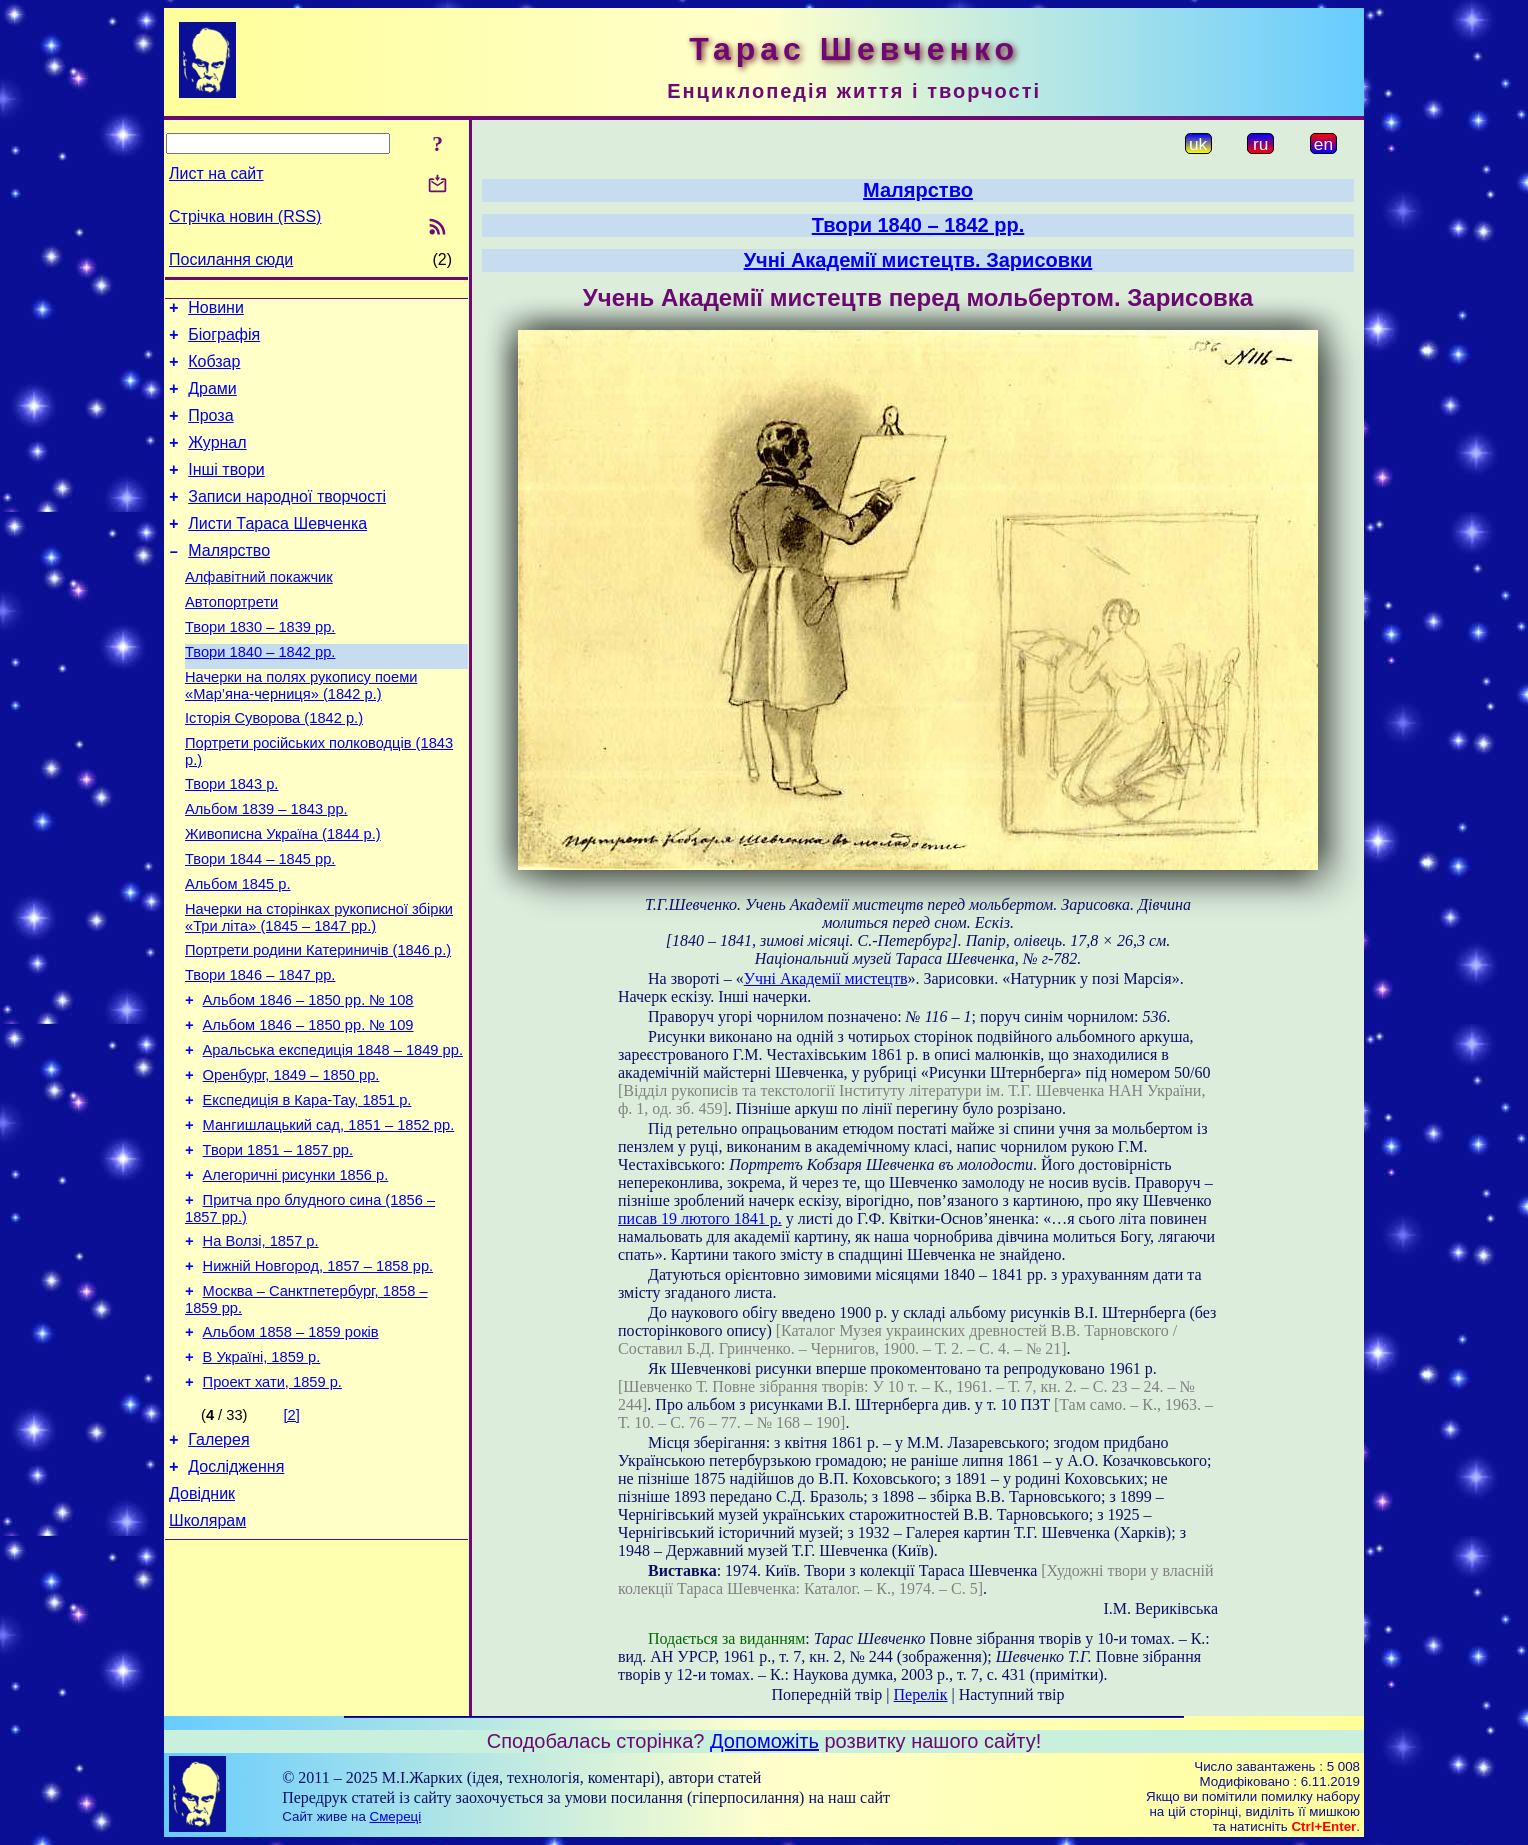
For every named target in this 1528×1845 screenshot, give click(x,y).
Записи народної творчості (287, 520)
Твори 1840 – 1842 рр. (260, 694)
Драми (212, 400)
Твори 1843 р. (231, 838)
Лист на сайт (216, 173)
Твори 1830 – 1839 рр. (260, 666)
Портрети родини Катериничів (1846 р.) (318, 1022)
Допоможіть (764, 1741)
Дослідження (236, 1592)
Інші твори (226, 490)
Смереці (396, 1816)
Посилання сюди (231, 259)
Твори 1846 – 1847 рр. (260, 1050)
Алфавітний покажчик (259, 610)
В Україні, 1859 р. (262, 1474)
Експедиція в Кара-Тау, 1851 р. (307, 1190)
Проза (210, 430)
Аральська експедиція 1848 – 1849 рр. (333, 1134)
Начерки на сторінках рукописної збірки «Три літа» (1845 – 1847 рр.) (319, 986)
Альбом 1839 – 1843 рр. (266, 866)
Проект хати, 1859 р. (272, 1502)
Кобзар (214, 370)
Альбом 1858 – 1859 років (291, 1446)
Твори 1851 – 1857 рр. (278, 1246)
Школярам (207, 1652)
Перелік (921, 1694)
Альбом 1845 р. (238, 950)
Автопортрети (231, 638)
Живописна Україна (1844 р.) (283, 894)
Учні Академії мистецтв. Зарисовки (918, 260)
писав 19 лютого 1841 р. (700, 1218)
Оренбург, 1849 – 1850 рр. (291, 1162)
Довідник (202, 1622)
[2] (292, 1535)
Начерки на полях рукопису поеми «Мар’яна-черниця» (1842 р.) (301, 730)
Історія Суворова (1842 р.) (274, 766)
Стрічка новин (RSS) (245, 216)
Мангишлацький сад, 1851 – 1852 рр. (329, 1218)
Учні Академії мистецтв (826, 978)
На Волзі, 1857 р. (261, 1346)
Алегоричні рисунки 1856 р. (296, 1274)
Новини (216, 310)
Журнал (217, 460)
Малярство (229, 580)
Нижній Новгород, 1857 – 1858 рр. (318, 1374)
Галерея (218, 1562)
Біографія (224, 340)
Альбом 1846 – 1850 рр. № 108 (308, 1078)
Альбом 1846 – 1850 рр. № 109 (308, 1106)
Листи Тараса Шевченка (277, 550)
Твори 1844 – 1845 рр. (260, 922)
